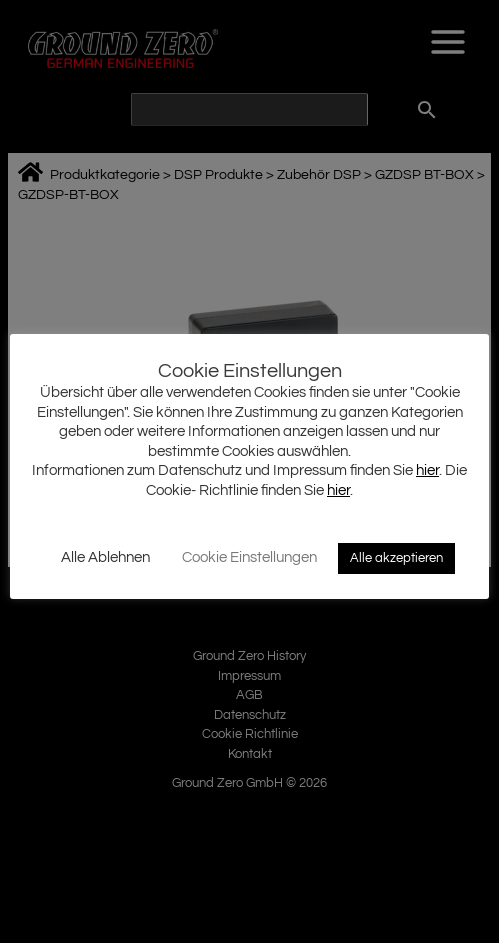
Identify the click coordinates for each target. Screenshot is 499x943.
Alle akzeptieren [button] (396, 558)
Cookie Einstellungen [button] (249, 557)
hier (427, 470)
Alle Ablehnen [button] (105, 557)
